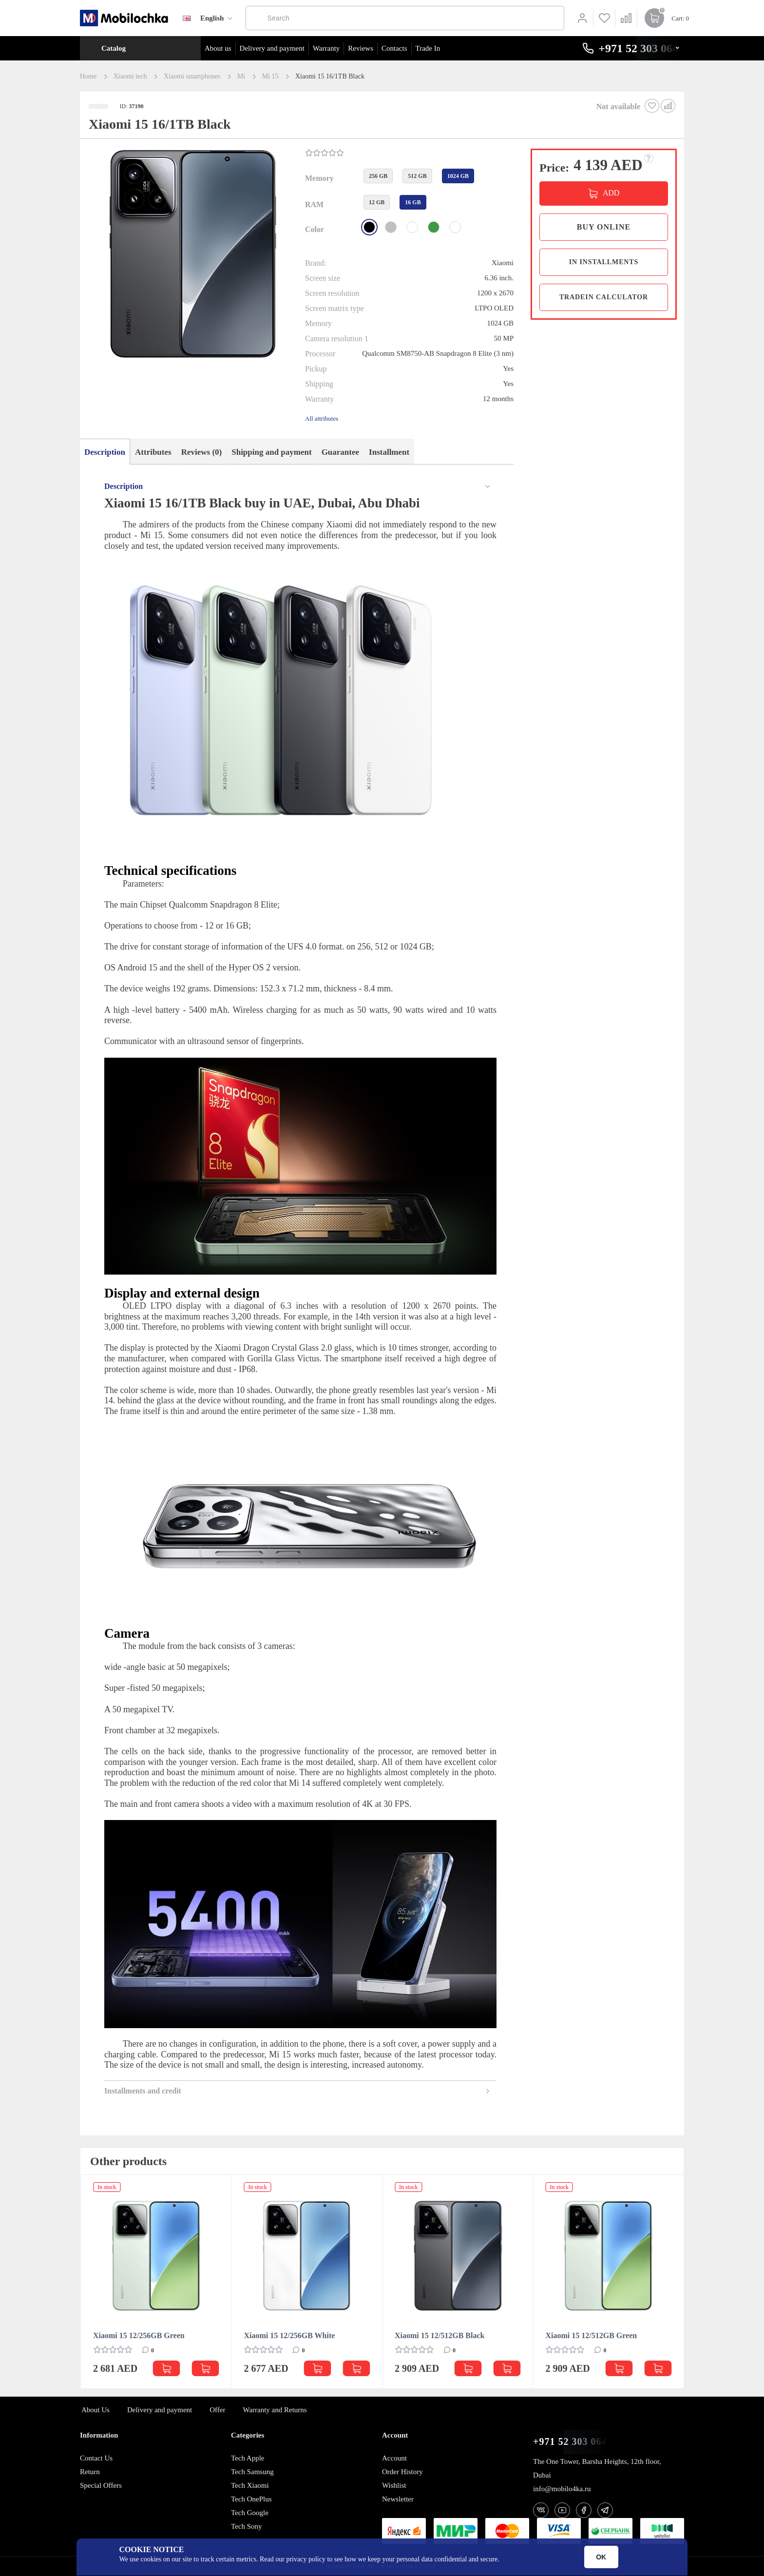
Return (90, 2472)
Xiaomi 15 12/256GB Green (139, 2335)
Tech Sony (246, 2526)
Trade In (428, 48)
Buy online (603, 227)
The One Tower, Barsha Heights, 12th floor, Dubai (597, 2468)
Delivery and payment (272, 48)
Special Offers (101, 2485)
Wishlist (394, 2485)
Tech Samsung (252, 2472)
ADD (611, 193)
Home (88, 76)
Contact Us (96, 2458)
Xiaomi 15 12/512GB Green (591, 2335)
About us (218, 48)
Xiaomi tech (130, 76)
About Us (95, 2410)
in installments (603, 262)
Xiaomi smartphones (192, 76)
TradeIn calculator (603, 297)
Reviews (360, 48)
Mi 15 (270, 76)
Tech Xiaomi (250, 2485)
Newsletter (398, 2499)
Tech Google (249, 2513)
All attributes (321, 418)
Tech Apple (248, 2458)
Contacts (394, 48)
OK (601, 2557)
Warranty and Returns (274, 2410)
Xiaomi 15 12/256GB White (289, 2335)
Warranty (326, 48)
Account (394, 2458)
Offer (217, 2410)
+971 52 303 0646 (572, 2442)
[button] (191, 255)
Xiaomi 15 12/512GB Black (439, 2335)
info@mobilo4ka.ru (562, 2489)
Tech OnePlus (251, 2499)
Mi (241, 76)
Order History (402, 2472)
